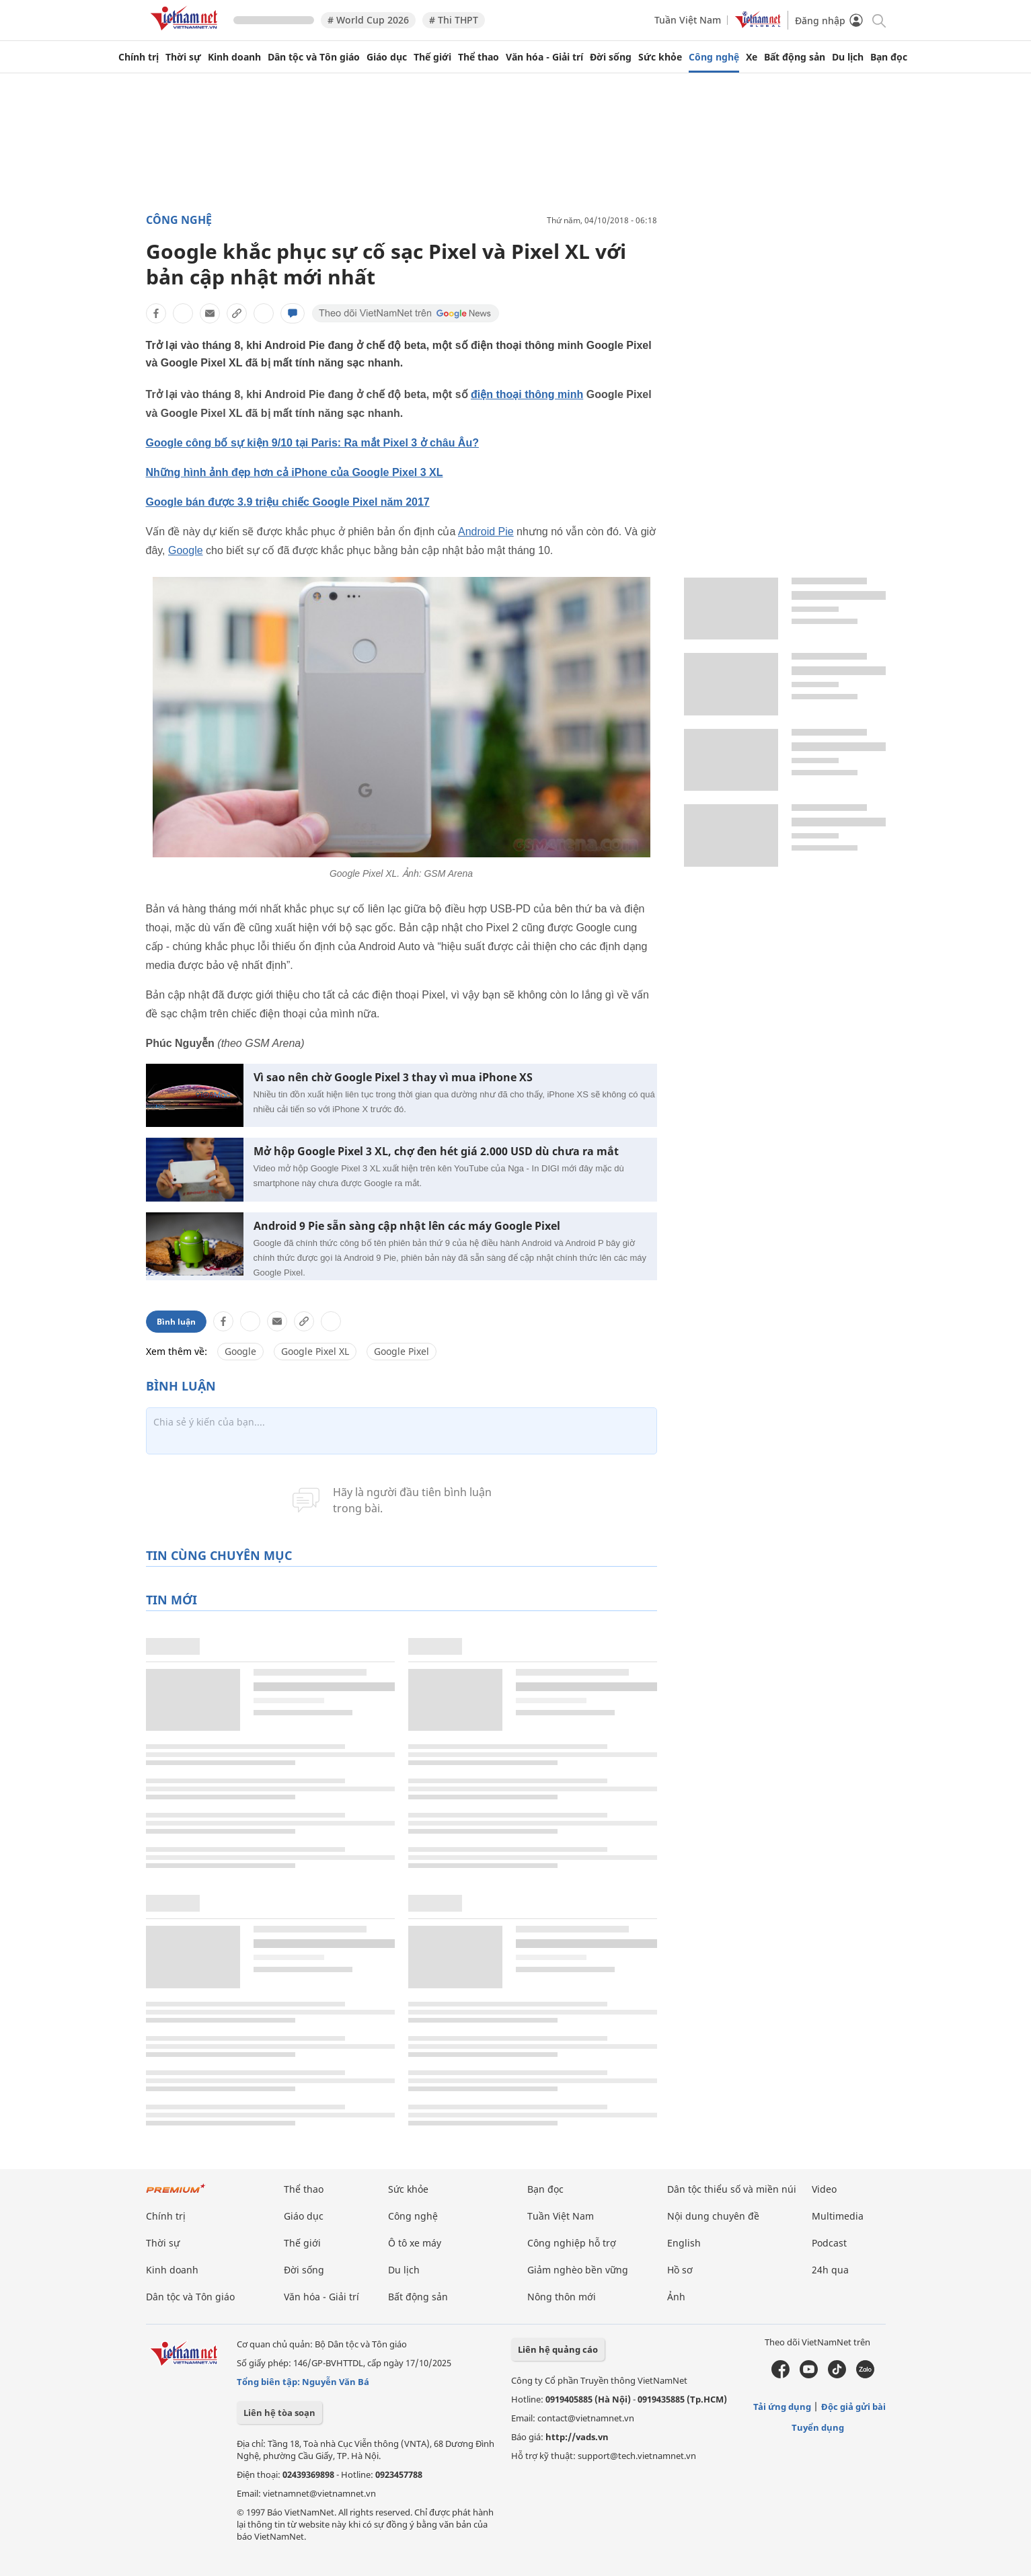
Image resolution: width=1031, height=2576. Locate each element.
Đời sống (611, 57)
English (684, 2242)
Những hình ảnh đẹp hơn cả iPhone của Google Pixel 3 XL (294, 472)
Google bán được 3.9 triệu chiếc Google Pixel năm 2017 (288, 502)
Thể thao (478, 57)
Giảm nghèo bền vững (577, 2269)
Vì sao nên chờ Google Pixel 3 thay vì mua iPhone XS (393, 1077)
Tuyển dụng (818, 2427)
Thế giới (432, 57)
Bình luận (176, 1321)
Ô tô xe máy (414, 2242)
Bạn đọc (888, 57)
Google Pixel (401, 1351)
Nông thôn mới (561, 2296)
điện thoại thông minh (527, 394)
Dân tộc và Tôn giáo (314, 57)
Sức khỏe (660, 57)
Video (824, 2189)
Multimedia (838, 2216)
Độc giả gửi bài (853, 2407)
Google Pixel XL (315, 1351)
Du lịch (848, 57)
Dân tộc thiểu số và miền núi (731, 2189)
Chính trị (138, 57)
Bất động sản (794, 57)
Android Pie (486, 531)
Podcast (829, 2242)
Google (185, 550)
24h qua (830, 2269)
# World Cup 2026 (368, 19)
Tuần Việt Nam (687, 19)
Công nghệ (714, 57)
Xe (751, 57)
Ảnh (676, 2296)
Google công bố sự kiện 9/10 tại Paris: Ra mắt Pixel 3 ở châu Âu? (312, 442)
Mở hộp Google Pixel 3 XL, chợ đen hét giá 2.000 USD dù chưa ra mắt (436, 1151)
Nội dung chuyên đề (713, 2216)
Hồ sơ (680, 2269)
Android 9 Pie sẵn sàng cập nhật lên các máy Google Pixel (407, 1226)
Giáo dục (387, 57)
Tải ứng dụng (782, 2407)
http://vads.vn (577, 2437)
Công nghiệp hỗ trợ (571, 2242)
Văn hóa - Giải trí (544, 57)
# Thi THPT (453, 19)
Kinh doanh (234, 57)
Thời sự (183, 57)
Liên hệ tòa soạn (279, 2413)
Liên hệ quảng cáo (558, 2349)
